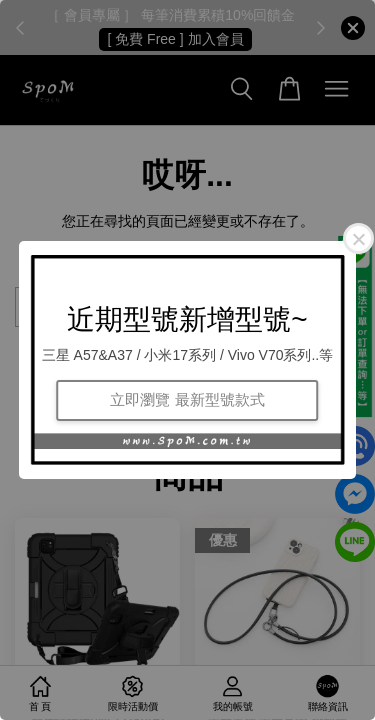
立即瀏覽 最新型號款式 (187, 399)
